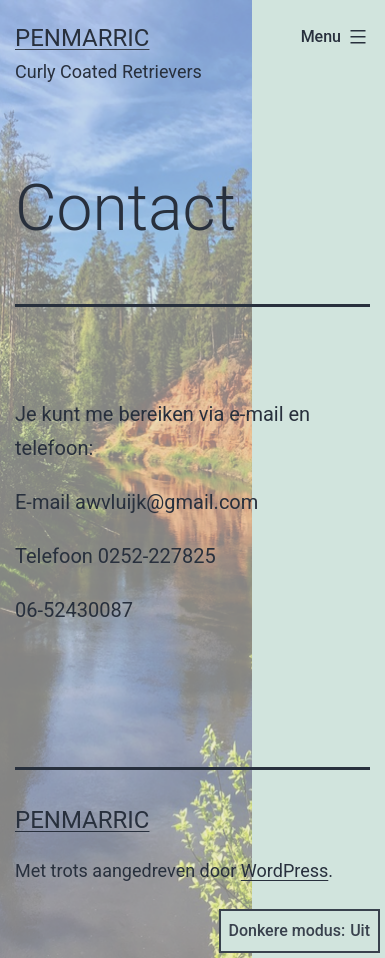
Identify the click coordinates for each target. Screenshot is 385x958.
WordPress (284, 870)
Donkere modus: (300, 931)
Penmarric (82, 38)
